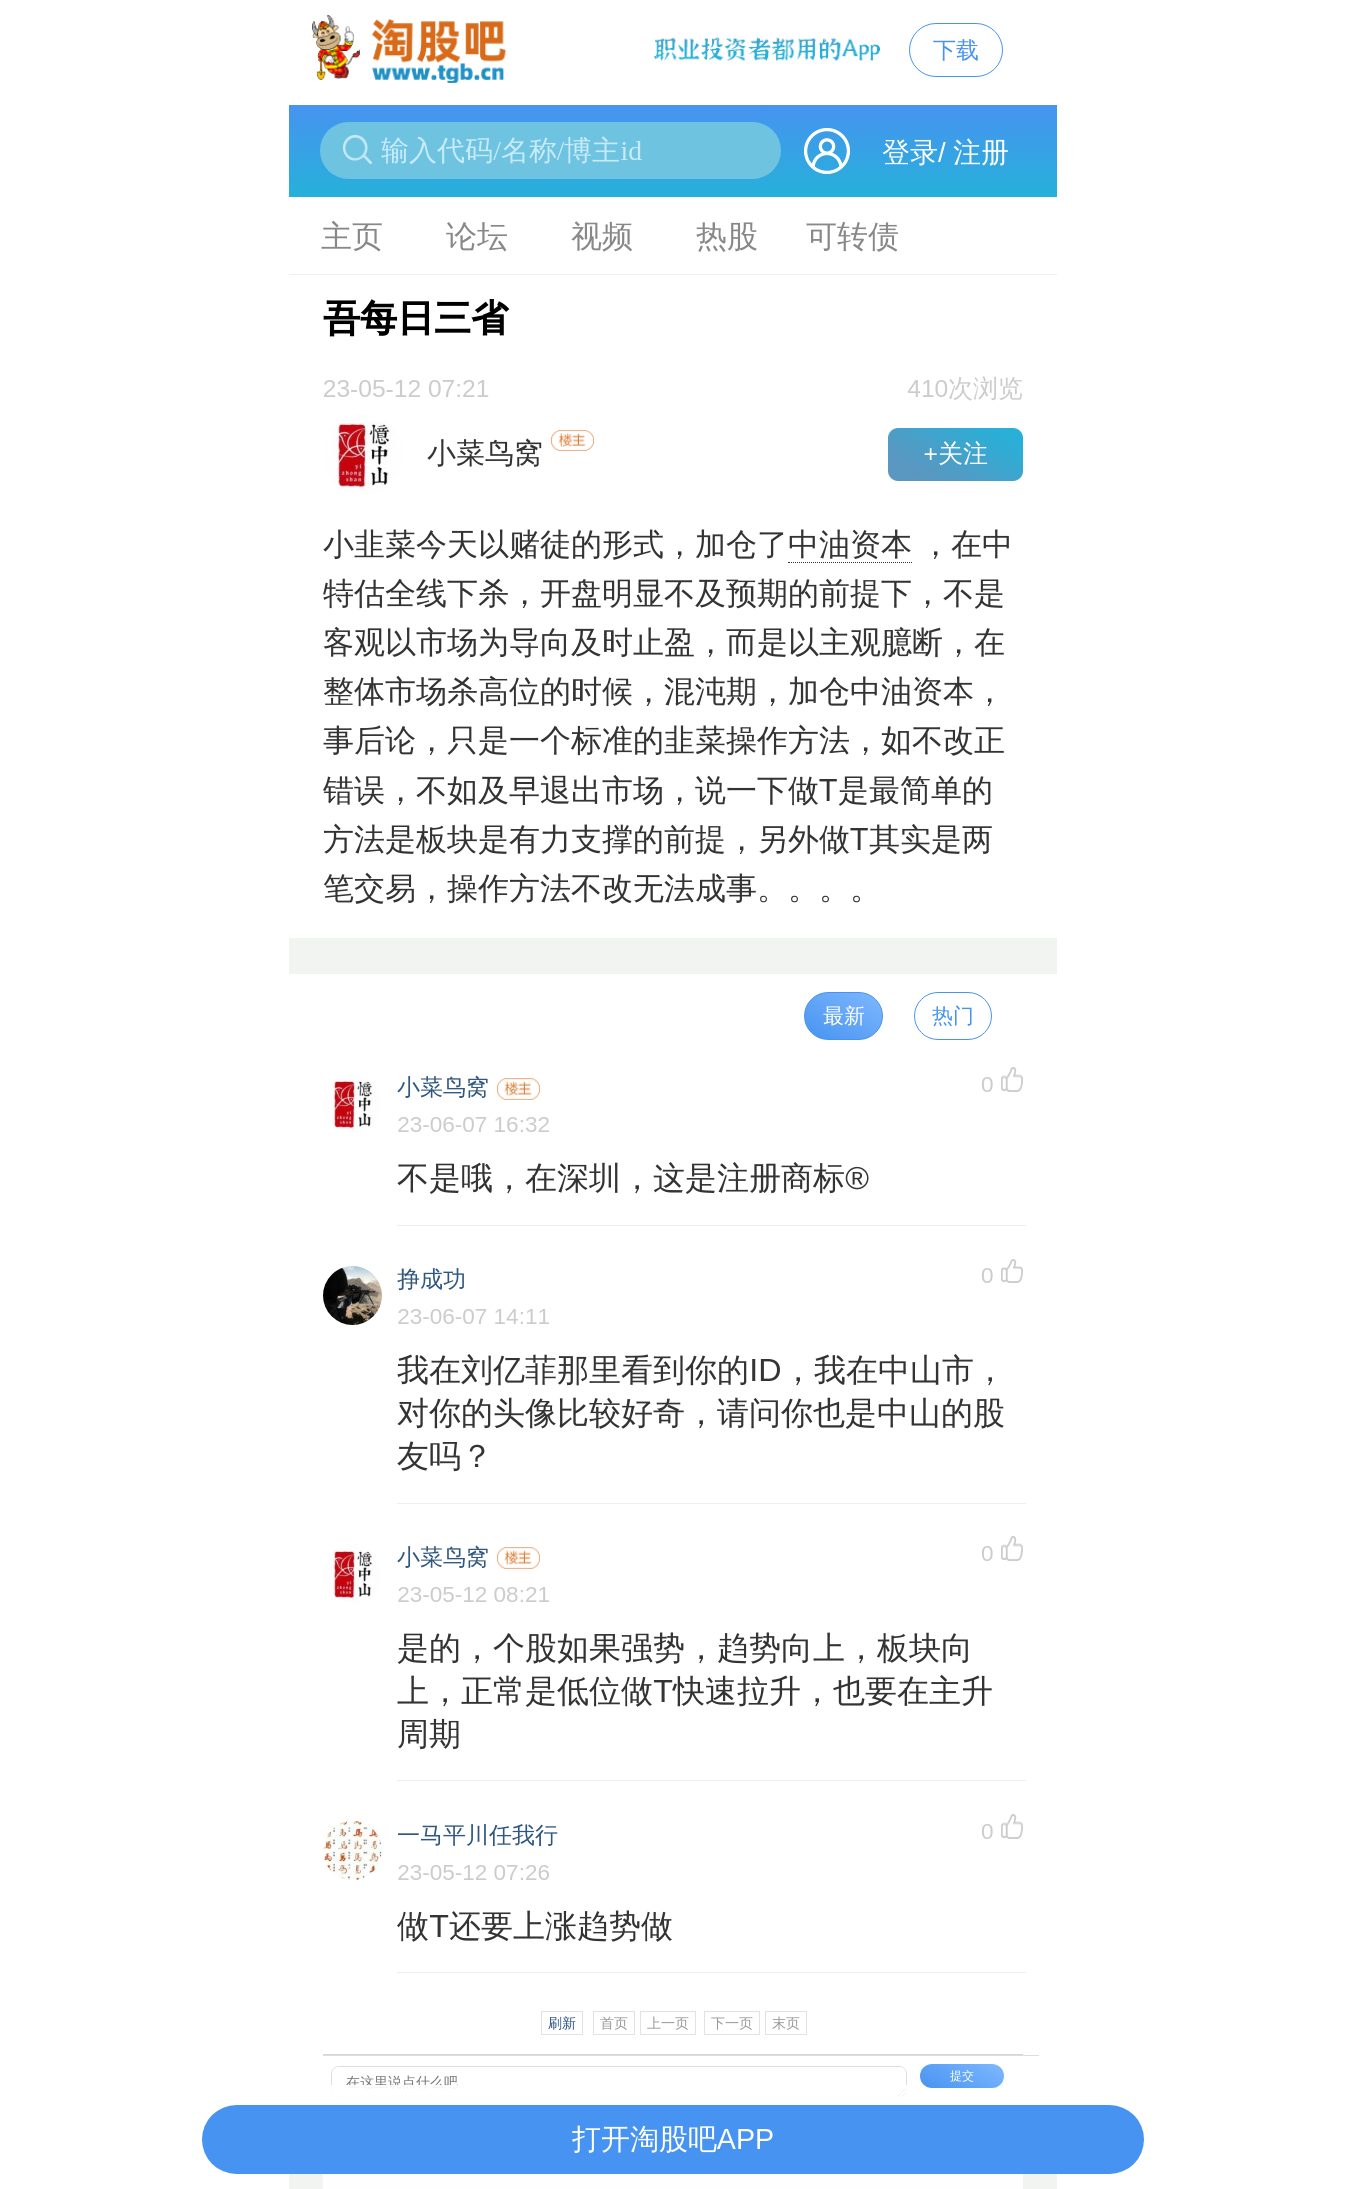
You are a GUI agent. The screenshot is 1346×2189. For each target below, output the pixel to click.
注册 (981, 152)
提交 (962, 2076)
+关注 (955, 453)
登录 (910, 152)
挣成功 (431, 1279)
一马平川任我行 (477, 1835)
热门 (953, 1015)
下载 (956, 50)
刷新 (562, 2023)
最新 (844, 1015)
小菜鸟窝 (443, 1087)
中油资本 (850, 544)
